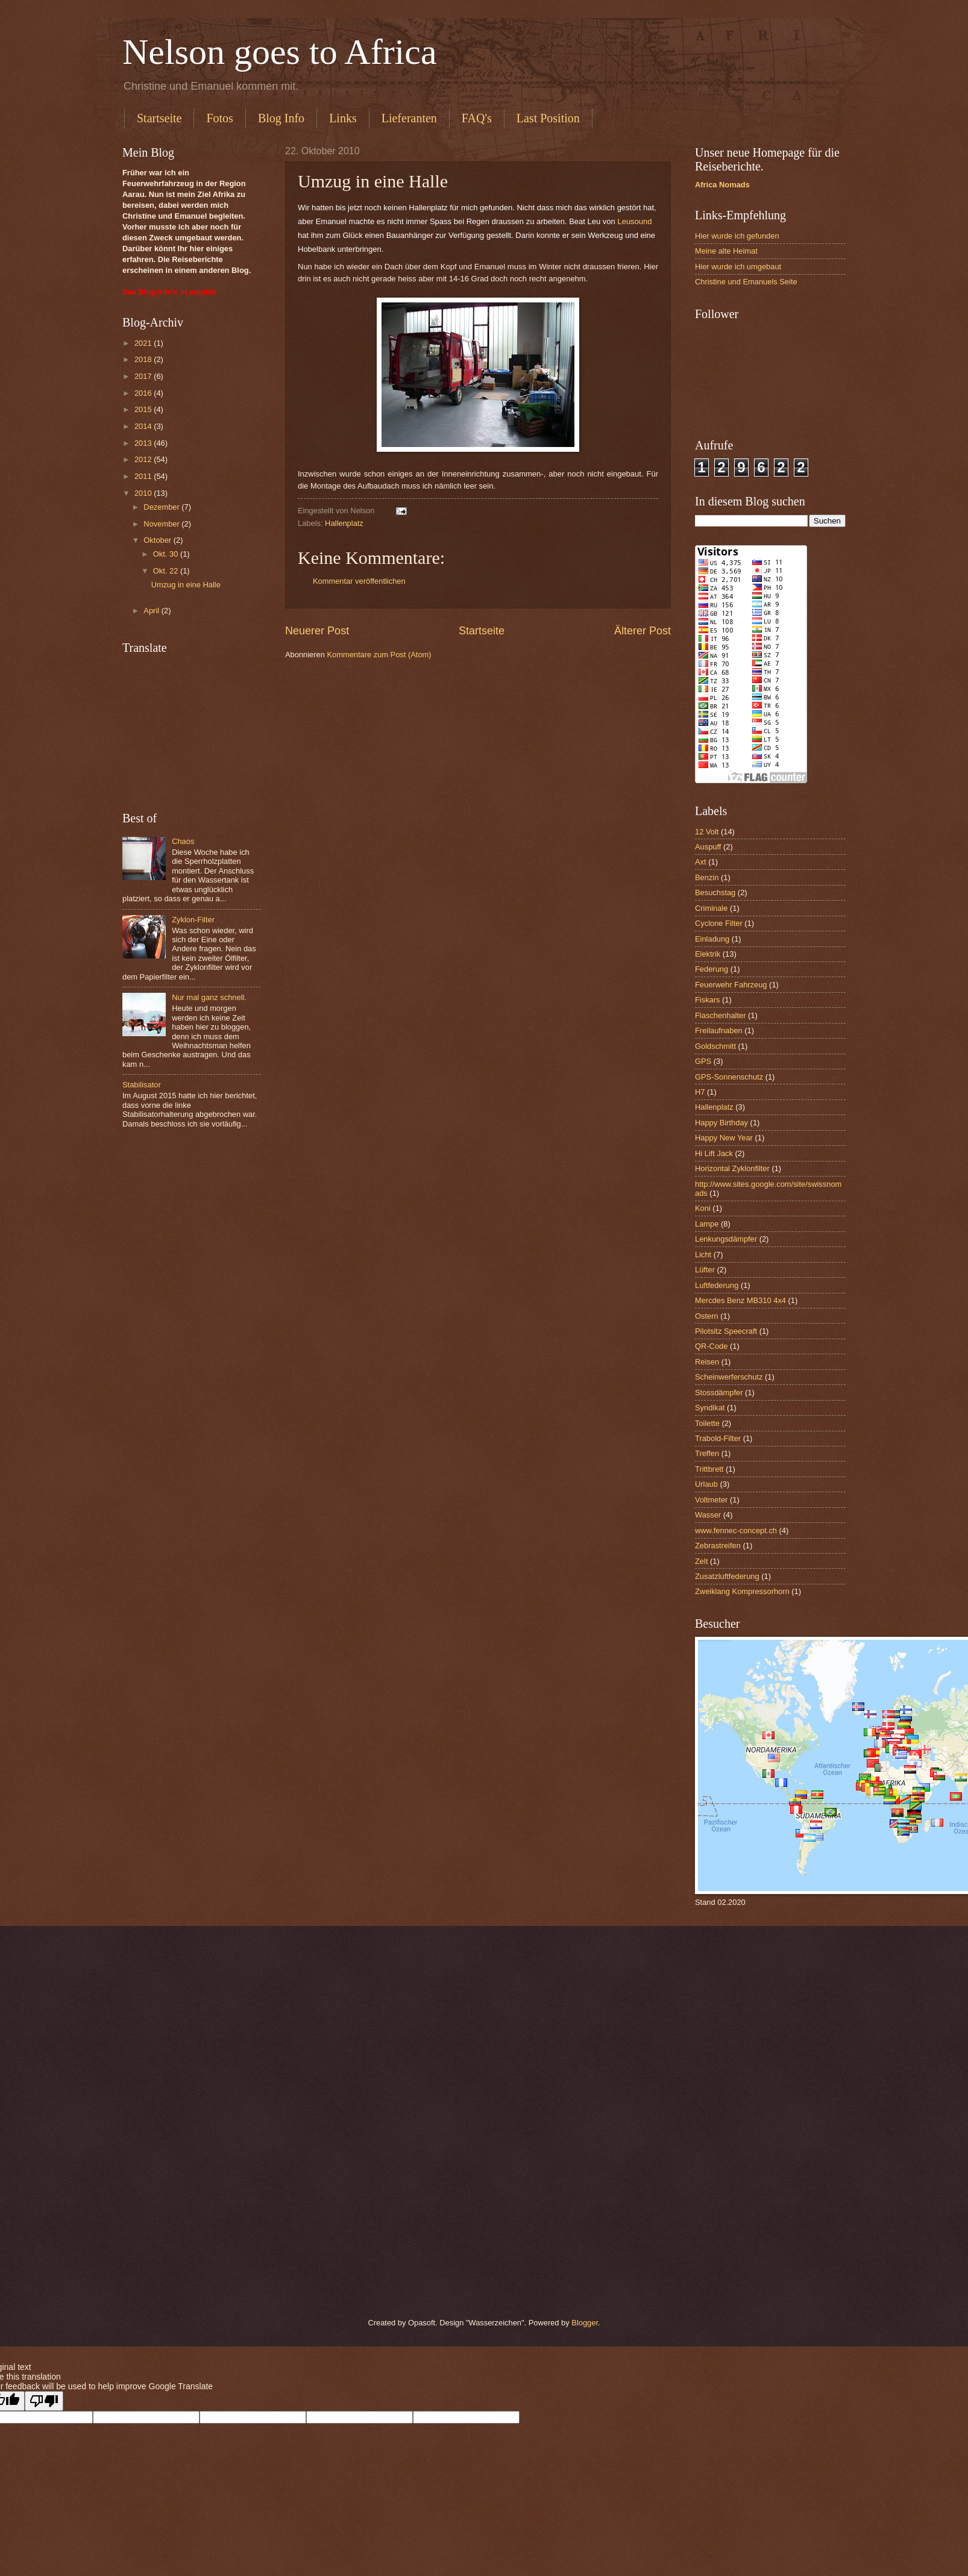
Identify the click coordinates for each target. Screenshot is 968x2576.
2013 (144, 443)
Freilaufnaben (719, 1030)
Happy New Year (724, 1137)
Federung (711, 969)
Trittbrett (709, 1469)
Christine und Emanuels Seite (746, 281)
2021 (144, 343)
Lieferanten (409, 118)
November (162, 523)
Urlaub (706, 1484)
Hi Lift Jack (714, 1153)
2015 (144, 409)
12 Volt (706, 831)
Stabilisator (141, 1084)
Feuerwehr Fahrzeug (731, 984)
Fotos (219, 118)
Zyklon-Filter (193, 919)
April (152, 610)
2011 (144, 476)
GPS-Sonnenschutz (729, 1076)
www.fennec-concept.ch (736, 1530)
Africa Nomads (722, 184)
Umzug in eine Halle (186, 584)
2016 (144, 393)
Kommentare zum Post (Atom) (379, 654)
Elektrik (707, 953)
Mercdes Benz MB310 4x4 (740, 1300)
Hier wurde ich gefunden (737, 235)
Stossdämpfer (719, 1392)
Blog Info (281, 118)
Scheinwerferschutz (728, 1376)
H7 (700, 1091)
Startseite (159, 118)
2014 (144, 426)
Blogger (584, 2322)
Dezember (162, 506)
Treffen (707, 1453)
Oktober (158, 540)
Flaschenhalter (720, 1015)
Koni (703, 1208)
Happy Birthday (721, 1122)
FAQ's (477, 118)
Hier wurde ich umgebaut (738, 266)
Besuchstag (715, 892)
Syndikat (709, 1407)
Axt (700, 861)
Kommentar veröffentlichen (359, 581)
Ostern (706, 1316)
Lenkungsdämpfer (726, 1238)
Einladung (712, 938)
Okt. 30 (166, 553)
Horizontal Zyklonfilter (732, 1168)
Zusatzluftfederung (727, 1576)
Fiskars (707, 999)
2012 (144, 459)
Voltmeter (711, 1499)
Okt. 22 (166, 570)
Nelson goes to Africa (279, 52)
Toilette (707, 1423)
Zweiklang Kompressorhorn (742, 1591)
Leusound (634, 221)
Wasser (708, 1514)
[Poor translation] (44, 2401)
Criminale (711, 908)
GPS (703, 1061)
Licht (703, 1254)
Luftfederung (716, 1285)
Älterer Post (642, 631)
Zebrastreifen (718, 1545)
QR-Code (711, 1346)
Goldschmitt (715, 1046)
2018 (144, 359)
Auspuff (708, 846)
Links (343, 118)
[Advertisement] (191, 733)
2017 (144, 376)
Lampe (706, 1223)
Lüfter (705, 1269)
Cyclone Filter (719, 923)
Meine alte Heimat (726, 250)
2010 (144, 493)
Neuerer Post (317, 631)
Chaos (183, 841)
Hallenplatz (344, 523)
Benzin (706, 877)
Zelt (701, 1561)
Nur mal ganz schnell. (209, 997)
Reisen (707, 1361)
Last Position (548, 118)
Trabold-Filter (718, 1438)
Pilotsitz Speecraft (726, 1331)
